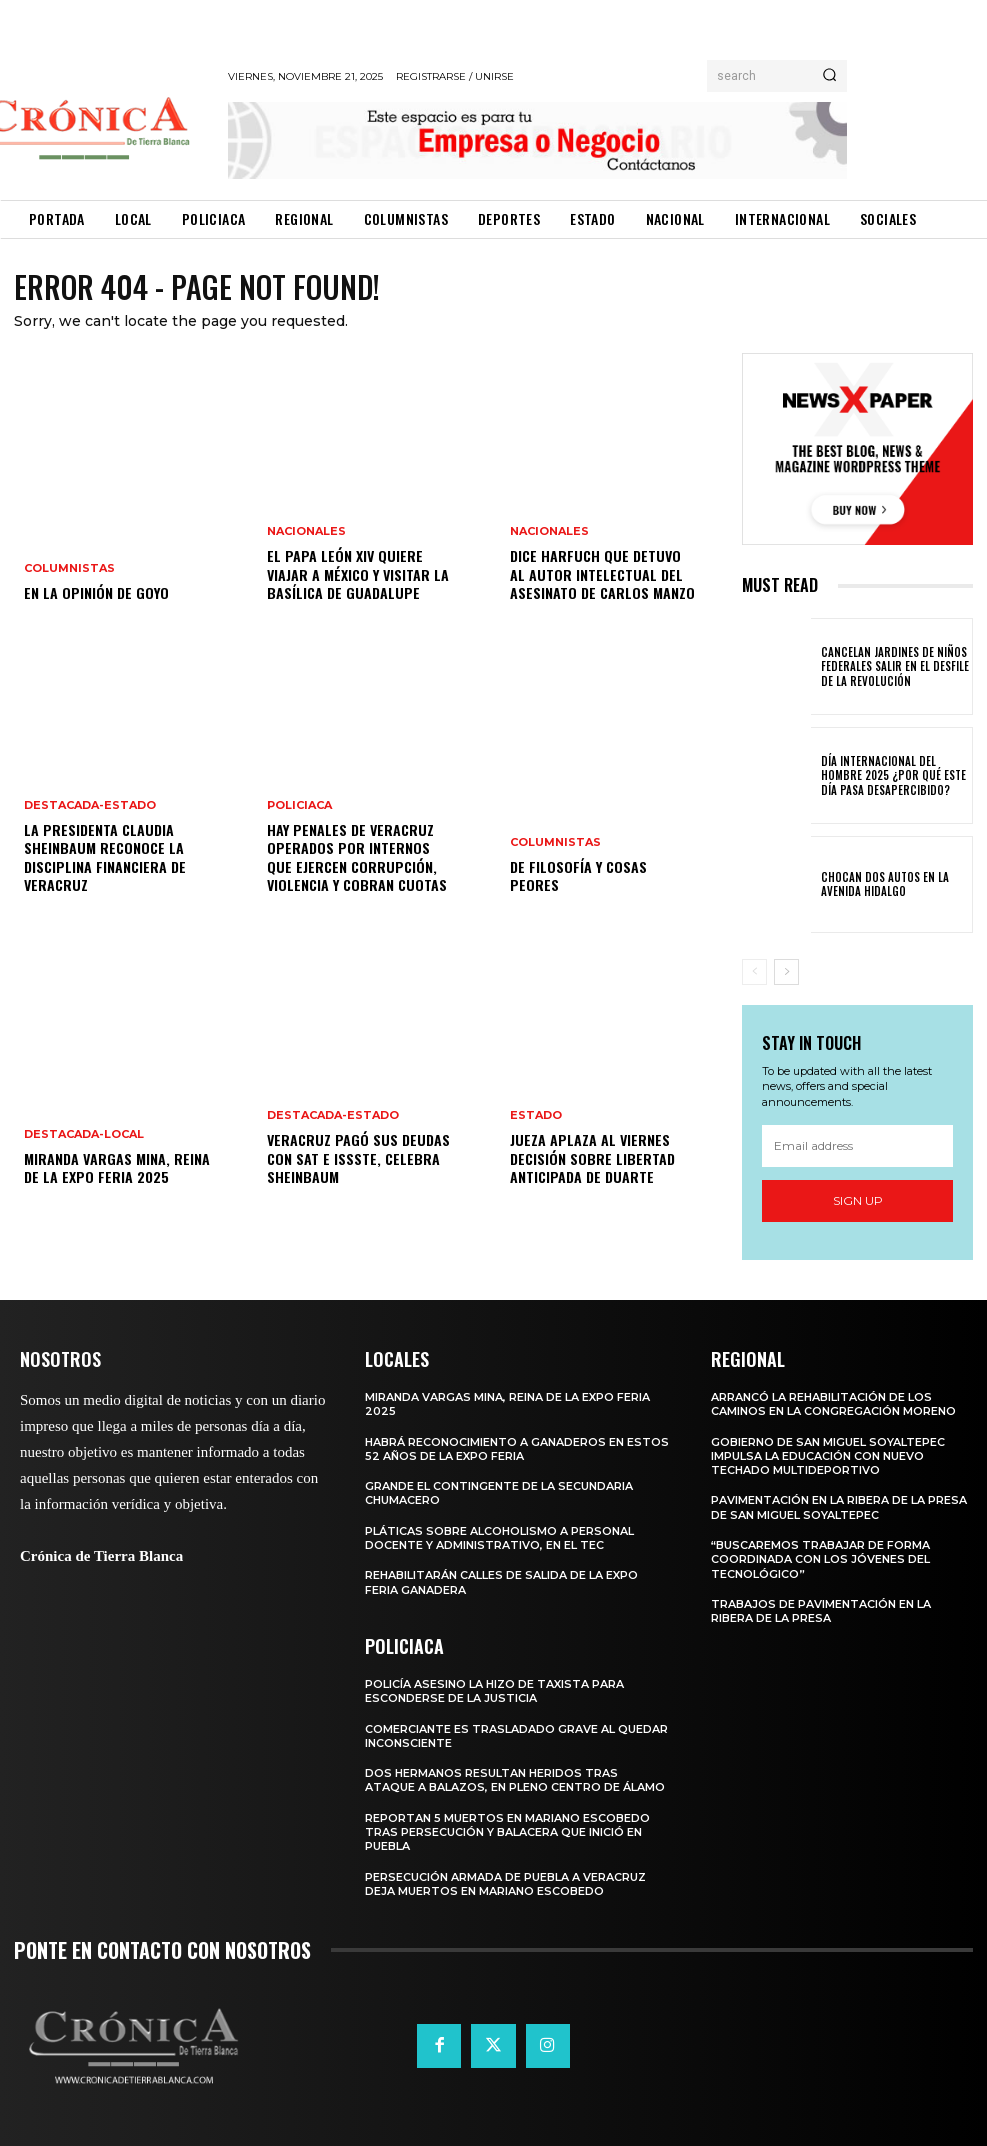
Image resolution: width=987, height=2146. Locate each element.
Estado (536, 1116)
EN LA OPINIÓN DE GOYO (95, 593)
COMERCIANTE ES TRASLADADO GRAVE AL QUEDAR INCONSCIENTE (516, 1736)
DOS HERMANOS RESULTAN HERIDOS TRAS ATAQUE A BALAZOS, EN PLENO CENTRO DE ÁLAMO (515, 1780)
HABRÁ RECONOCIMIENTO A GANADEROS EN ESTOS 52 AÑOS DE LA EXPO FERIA (517, 1449)
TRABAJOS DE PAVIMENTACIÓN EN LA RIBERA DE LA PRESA (821, 1611)
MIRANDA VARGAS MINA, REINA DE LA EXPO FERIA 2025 (116, 1167)
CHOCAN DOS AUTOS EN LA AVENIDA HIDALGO (881, 884)
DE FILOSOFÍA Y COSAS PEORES (578, 875)
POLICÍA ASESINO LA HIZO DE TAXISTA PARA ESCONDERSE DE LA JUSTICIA (494, 1691)
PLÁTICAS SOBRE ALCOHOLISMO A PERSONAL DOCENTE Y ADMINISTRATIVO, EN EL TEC (499, 1538)
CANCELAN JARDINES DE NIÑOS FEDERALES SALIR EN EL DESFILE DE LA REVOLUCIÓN (889, 666)
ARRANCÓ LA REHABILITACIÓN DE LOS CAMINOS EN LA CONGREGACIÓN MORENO (833, 1404)
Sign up (858, 1200)
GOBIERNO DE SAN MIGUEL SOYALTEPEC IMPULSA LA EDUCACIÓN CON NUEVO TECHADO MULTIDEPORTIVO (828, 1456)
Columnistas (69, 569)
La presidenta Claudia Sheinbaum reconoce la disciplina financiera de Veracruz (104, 858)
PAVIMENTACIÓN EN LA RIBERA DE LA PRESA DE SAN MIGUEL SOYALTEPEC (839, 1507)
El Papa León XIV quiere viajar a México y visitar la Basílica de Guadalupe (358, 574)
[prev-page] (754, 972)
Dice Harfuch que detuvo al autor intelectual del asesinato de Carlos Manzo (602, 574)
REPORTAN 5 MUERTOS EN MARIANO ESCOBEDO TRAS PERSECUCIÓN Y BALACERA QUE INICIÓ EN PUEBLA (507, 1832)
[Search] (829, 76)
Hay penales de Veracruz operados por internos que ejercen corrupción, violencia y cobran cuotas (356, 858)
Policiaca (299, 806)
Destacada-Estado (90, 806)
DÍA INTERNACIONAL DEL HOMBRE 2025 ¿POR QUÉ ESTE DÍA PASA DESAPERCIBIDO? (895, 775)
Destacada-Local (84, 1134)
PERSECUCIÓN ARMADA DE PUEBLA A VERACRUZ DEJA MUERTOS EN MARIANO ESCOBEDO (505, 1884)
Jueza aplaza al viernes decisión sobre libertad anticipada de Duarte (591, 1158)
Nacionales (306, 532)
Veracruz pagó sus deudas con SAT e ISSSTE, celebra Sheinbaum (356, 1158)
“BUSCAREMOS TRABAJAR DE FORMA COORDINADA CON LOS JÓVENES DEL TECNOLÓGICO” (820, 1559)
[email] (857, 1146)
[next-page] (786, 972)
